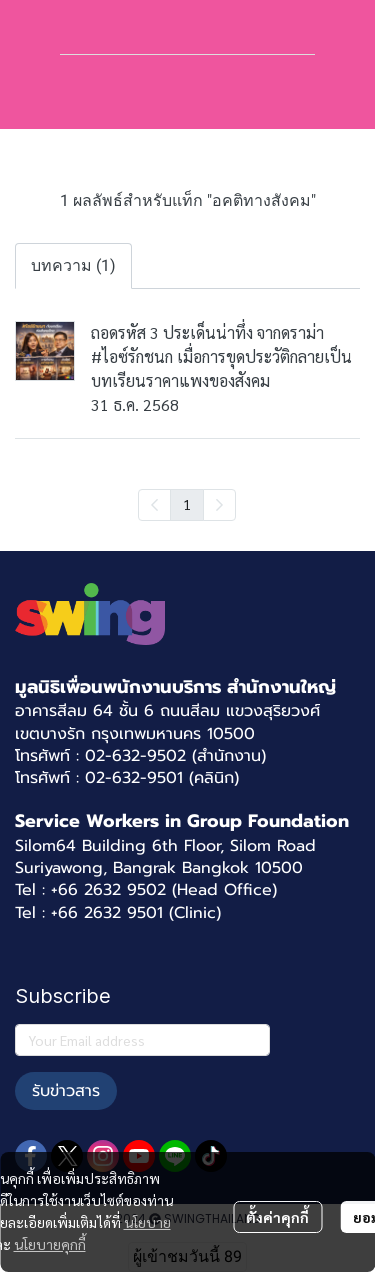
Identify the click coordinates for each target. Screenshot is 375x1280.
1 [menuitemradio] (187, 504)
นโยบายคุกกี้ (50, 1244)
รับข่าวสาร (66, 1091)
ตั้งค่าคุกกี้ (277, 1217)
